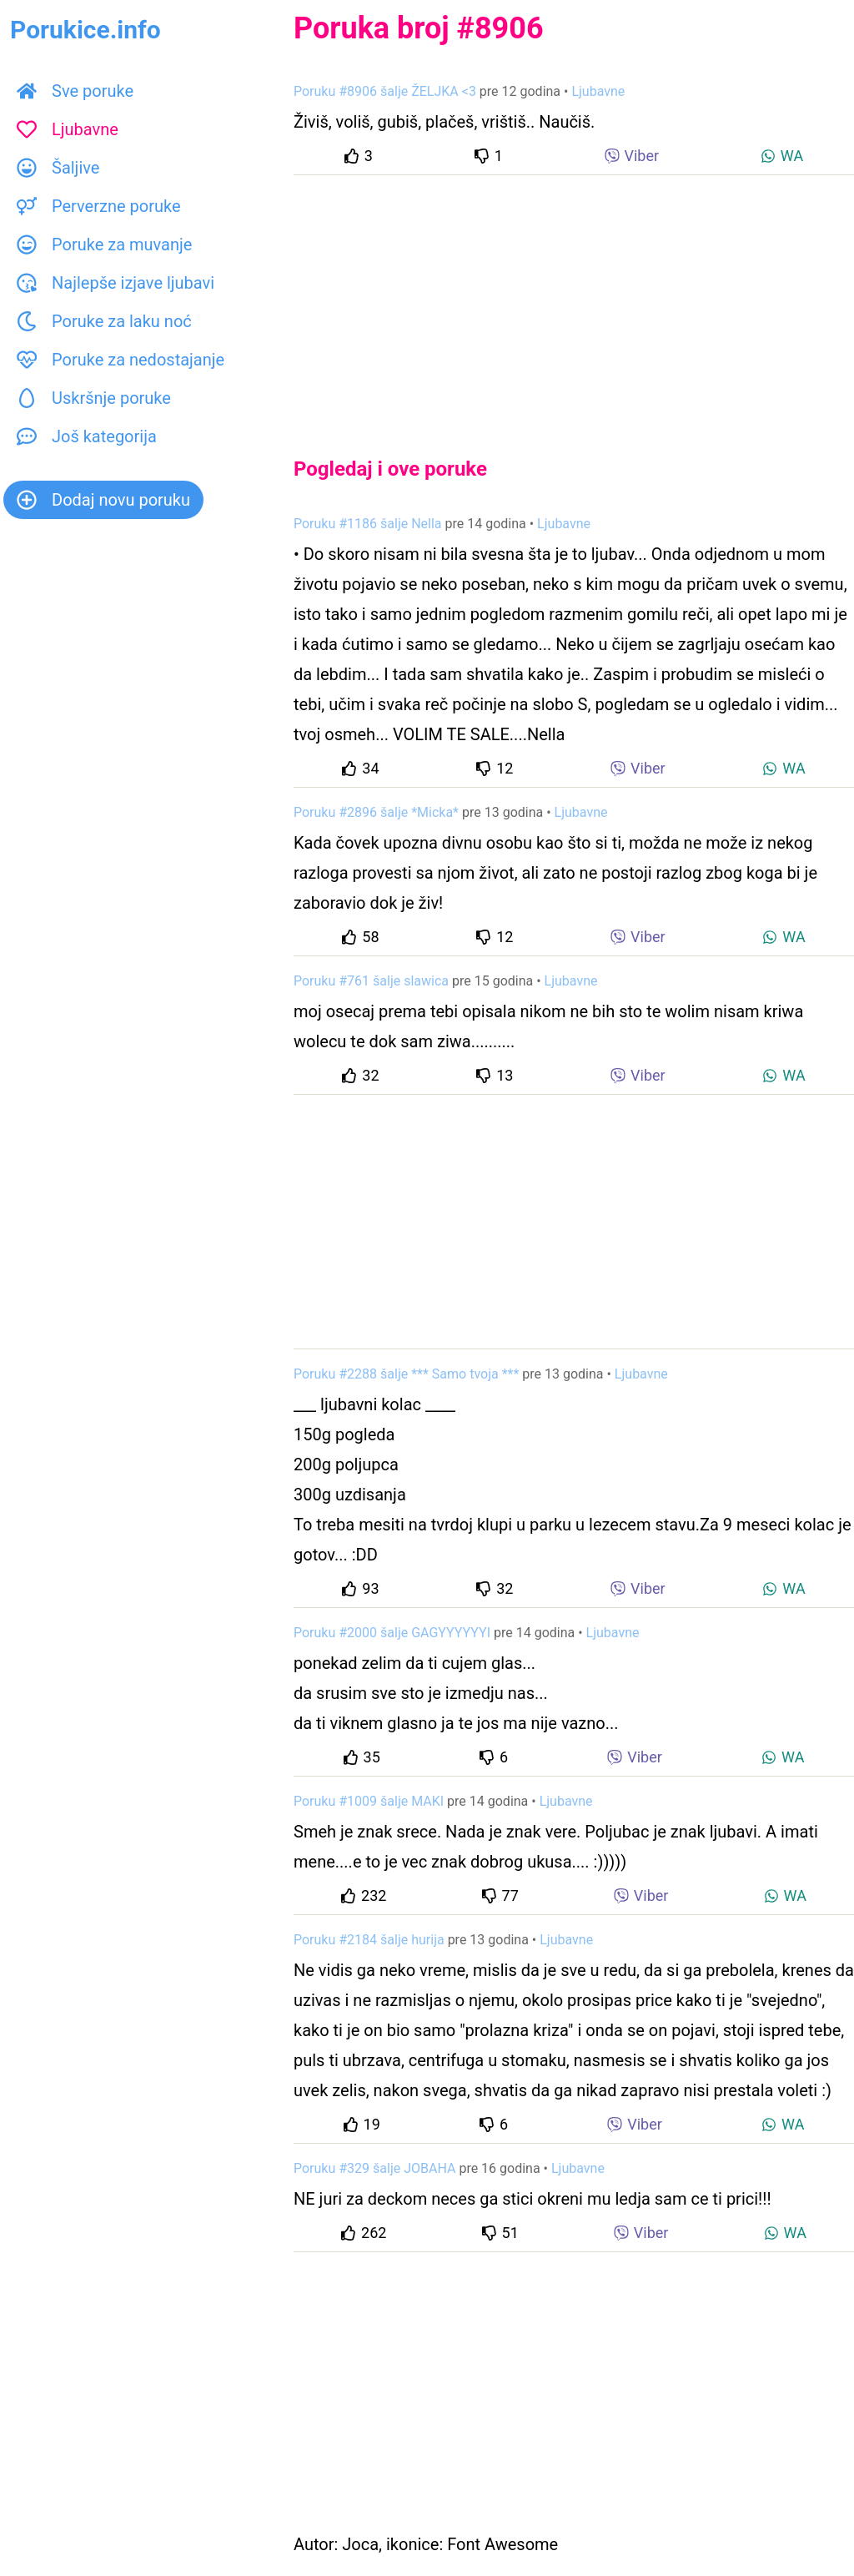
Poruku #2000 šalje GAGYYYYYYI (392, 1633)
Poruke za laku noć (104, 321)
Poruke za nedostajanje (120, 360)
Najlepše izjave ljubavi (115, 283)
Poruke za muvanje (104, 244)
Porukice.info (85, 29)
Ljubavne (67, 129)
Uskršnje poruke (94, 398)
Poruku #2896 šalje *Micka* (376, 812)
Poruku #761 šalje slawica (371, 981)
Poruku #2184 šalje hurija (369, 1940)
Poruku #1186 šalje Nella (368, 524)
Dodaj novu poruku (103, 500)
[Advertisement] (574, 302)
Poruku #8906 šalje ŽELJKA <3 (385, 91)
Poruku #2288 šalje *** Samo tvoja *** (406, 1374)
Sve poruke (75, 91)
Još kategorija (87, 436)
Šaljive (58, 168)
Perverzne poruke (99, 206)
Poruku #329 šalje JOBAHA (374, 2168)
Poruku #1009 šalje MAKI (369, 1801)
